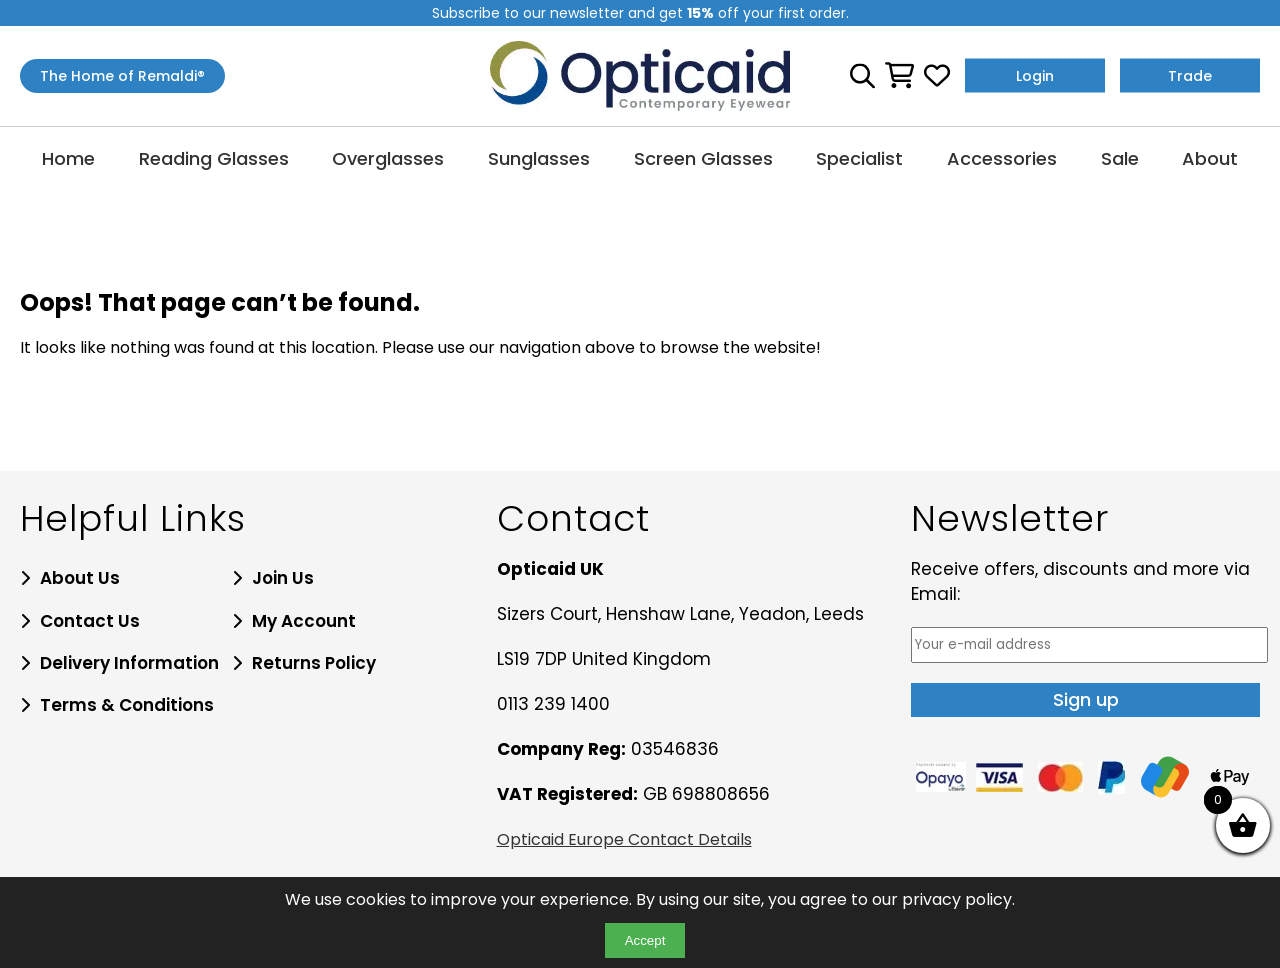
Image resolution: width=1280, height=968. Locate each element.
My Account (304, 621)
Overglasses (388, 158)
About (1210, 158)
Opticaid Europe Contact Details (624, 839)
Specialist (859, 158)
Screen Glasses (703, 158)
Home (68, 158)
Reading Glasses (214, 158)
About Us (80, 578)
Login (1035, 76)
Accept (645, 940)
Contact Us (90, 621)
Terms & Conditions (127, 705)
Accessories (1002, 158)
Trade (1190, 76)
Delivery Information (129, 663)
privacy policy (957, 899)
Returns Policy (314, 663)
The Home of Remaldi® (122, 76)
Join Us (283, 578)
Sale (1120, 158)
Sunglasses (539, 158)
